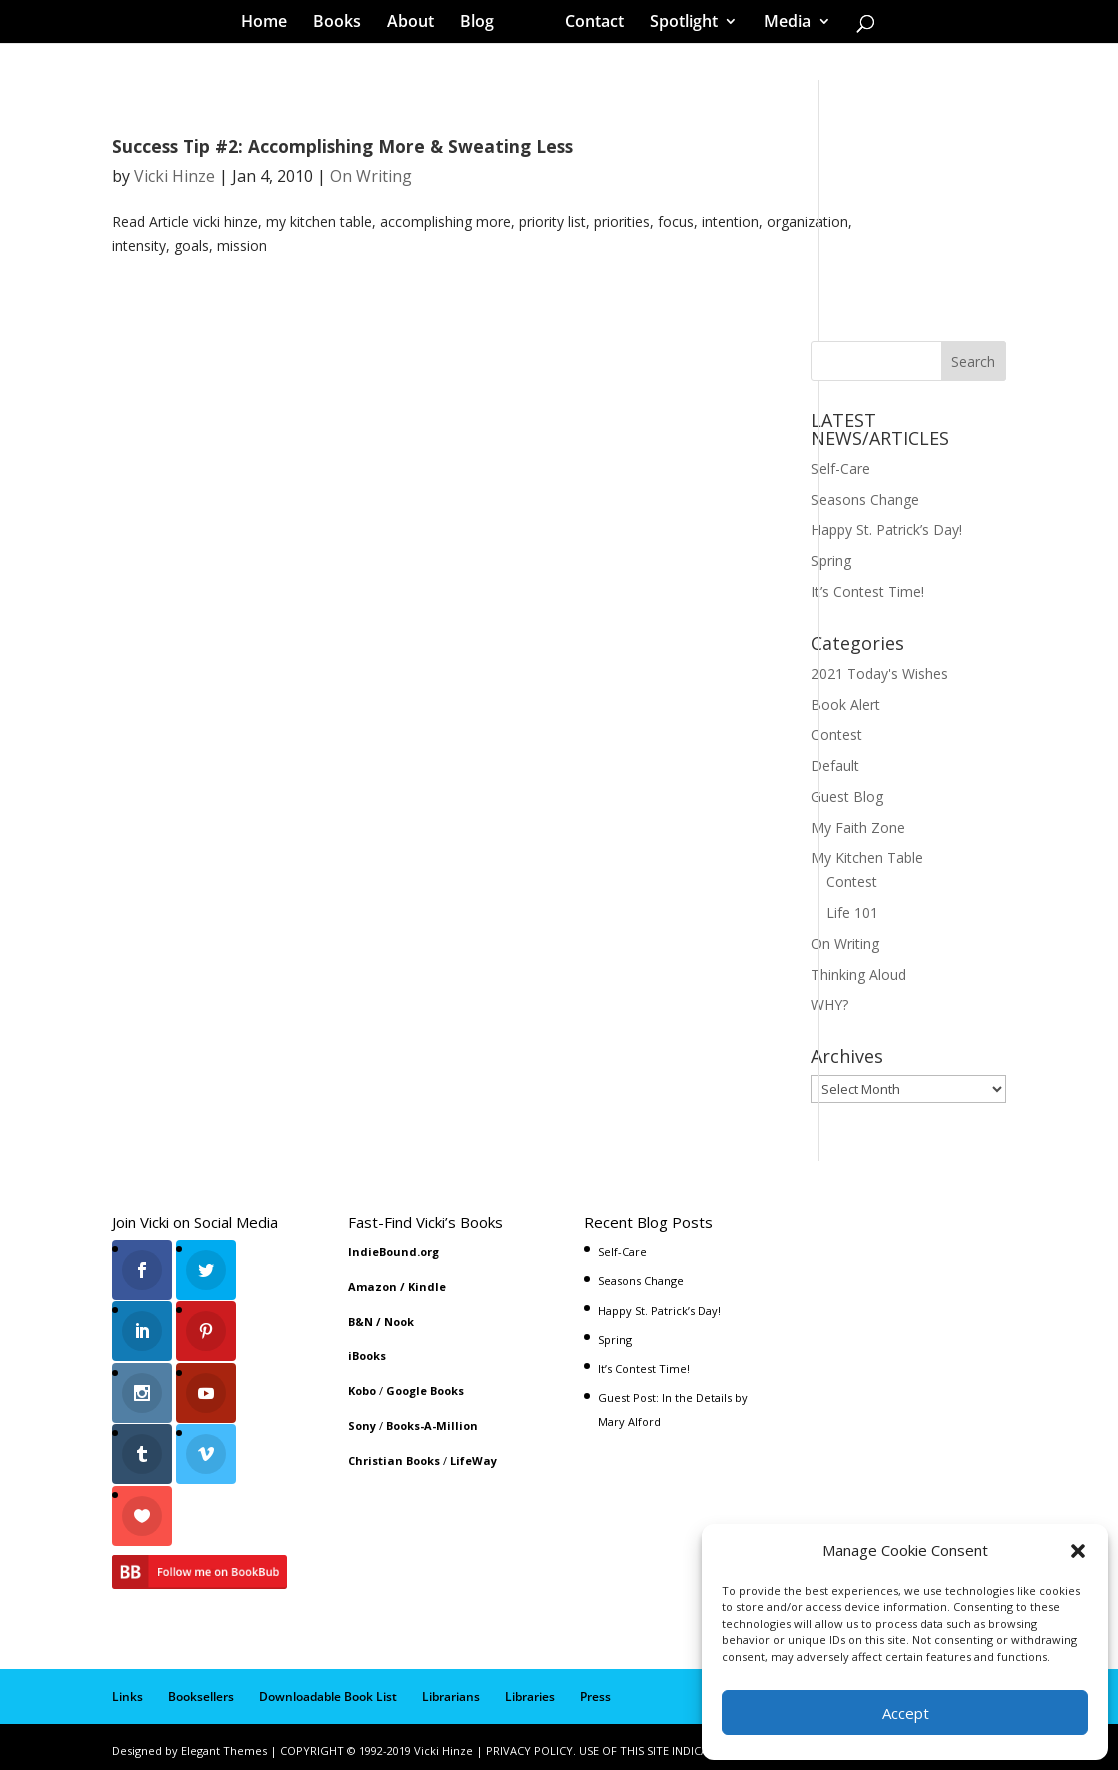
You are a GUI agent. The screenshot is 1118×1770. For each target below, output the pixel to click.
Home (271, 24)
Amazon (372, 1286)
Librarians (451, 1689)
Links (127, 1689)
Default (835, 765)
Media (780, 24)
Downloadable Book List (328, 1689)
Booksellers (201, 1689)
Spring (831, 560)
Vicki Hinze (174, 176)
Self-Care (840, 468)
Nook (399, 1321)
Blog (484, 24)
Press (595, 1689)
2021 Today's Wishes (879, 673)
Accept (905, 1713)
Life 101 (852, 912)
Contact (587, 24)
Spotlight (677, 24)
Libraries (530, 1689)
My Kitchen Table (867, 857)
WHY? (829, 1004)
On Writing (371, 176)
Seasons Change (865, 499)
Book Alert (845, 704)
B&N (360, 1321)
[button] (1078, 1551)
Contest (836, 734)
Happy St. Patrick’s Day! (886, 529)
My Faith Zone (858, 827)
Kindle (427, 1286)
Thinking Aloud (858, 974)
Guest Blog (847, 796)
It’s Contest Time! (867, 591)
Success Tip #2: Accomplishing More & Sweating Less (342, 146)
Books (344, 24)
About (417, 24)
